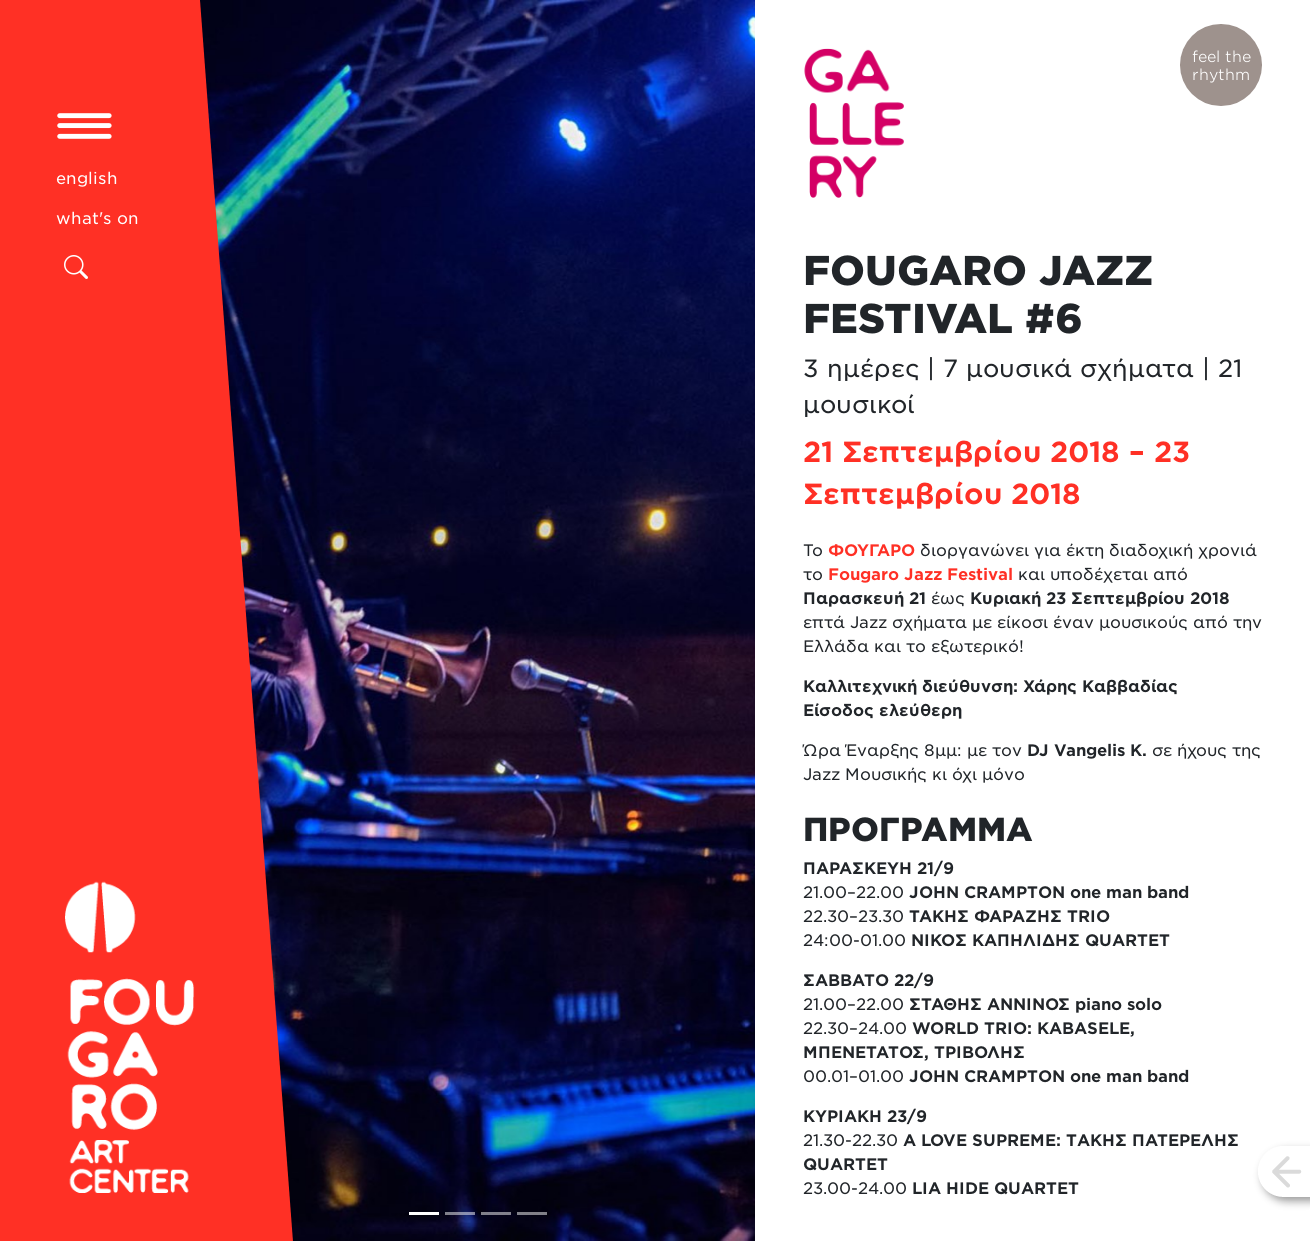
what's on (97, 218)
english (87, 178)
